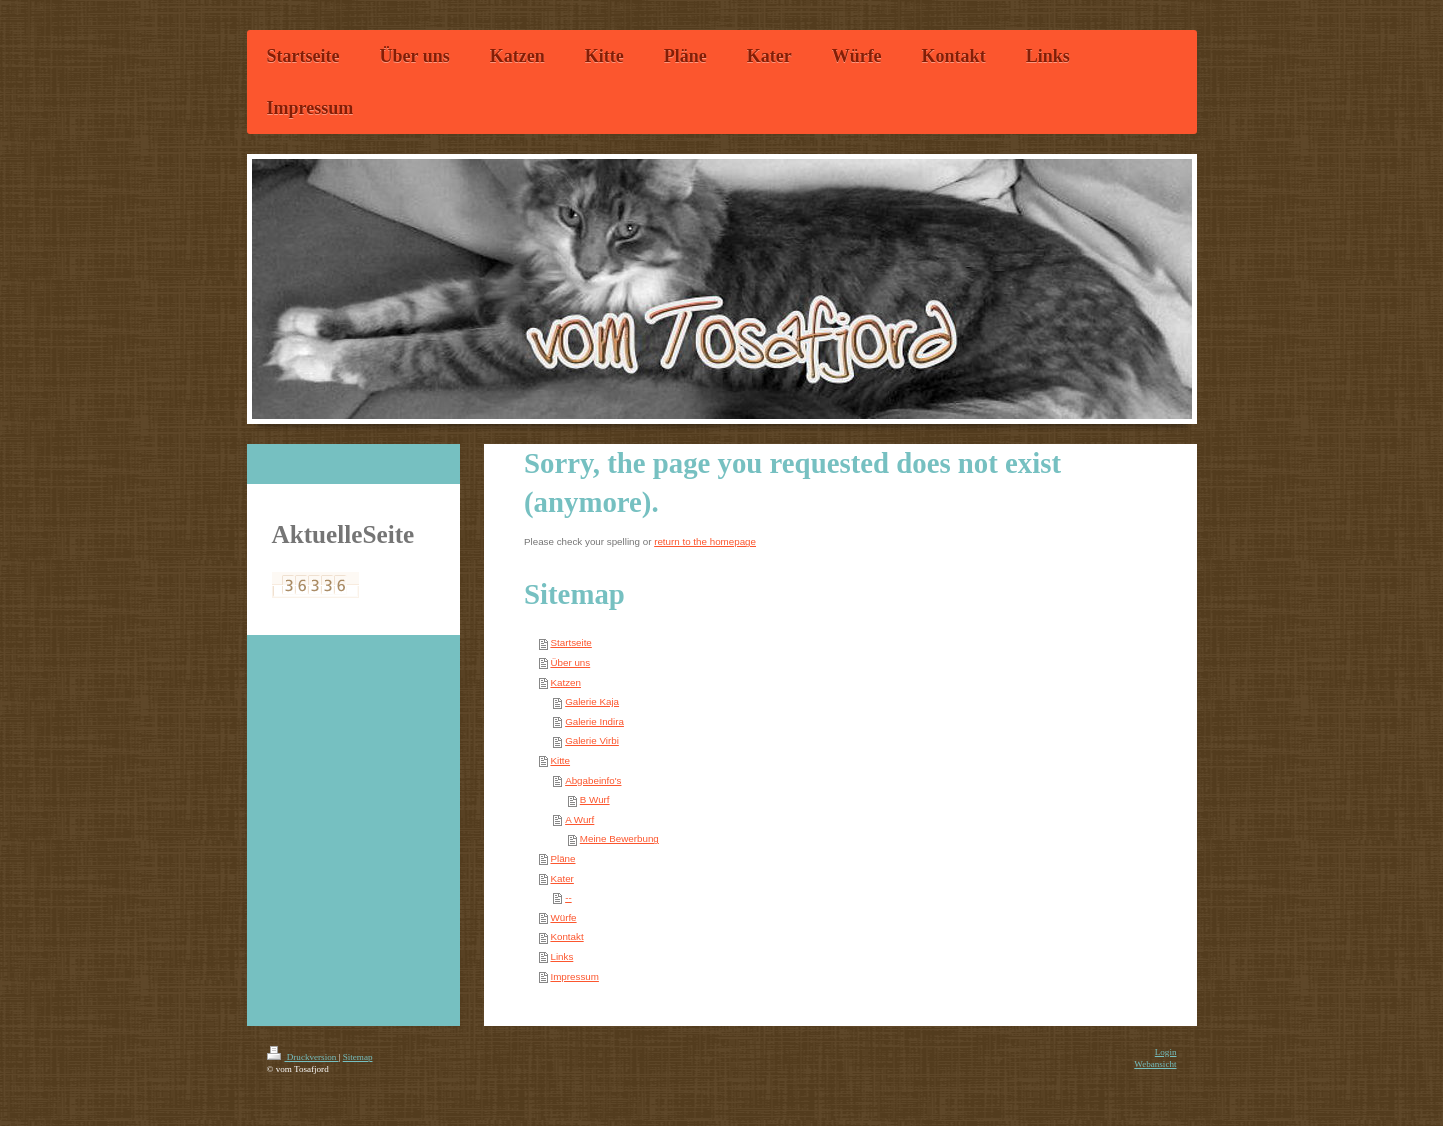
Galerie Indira (594, 721)
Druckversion (303, 1057)
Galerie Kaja (592, 701)
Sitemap (358, 1057)
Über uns (570, 662)
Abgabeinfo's (593, 780)
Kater (561, 878)
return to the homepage (705, 541)
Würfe (563, 917)
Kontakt (566, 936)
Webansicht (1155, 1064)
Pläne (562, 858)
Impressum (574, 976)
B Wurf (595, 799)
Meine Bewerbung (619, 838)
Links (561, 956)
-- (568, 897)
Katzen (565, 682)
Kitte (560, 760)
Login (1166, 1052)
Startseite (570, 642)
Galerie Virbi (592, 740)
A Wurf (579, 819)
